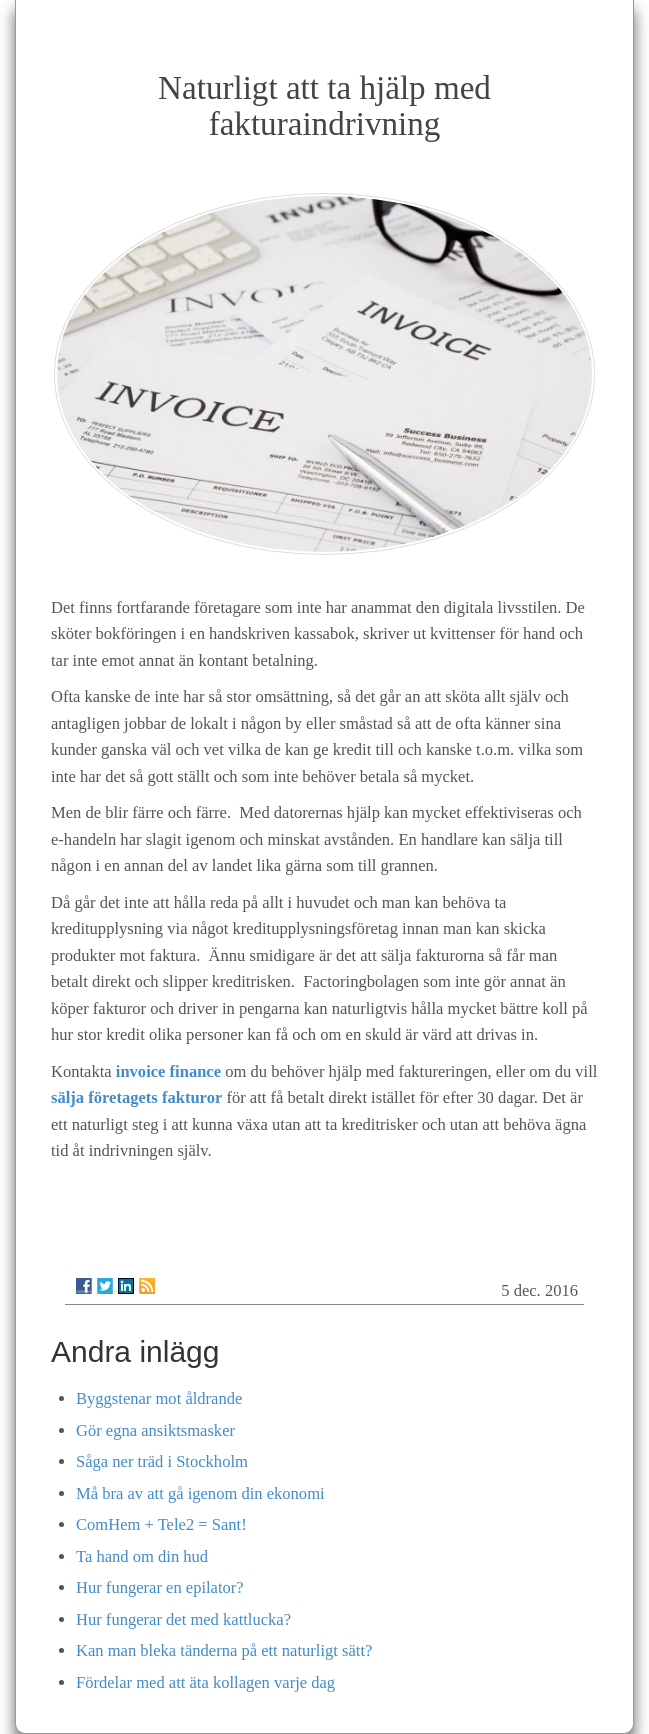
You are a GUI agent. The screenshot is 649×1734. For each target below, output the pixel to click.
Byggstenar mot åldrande (159, 1398)
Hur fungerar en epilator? (160, 1587)
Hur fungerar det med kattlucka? (183, 1619)
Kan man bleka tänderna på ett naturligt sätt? (224, 1650)
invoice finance (168, 1071)
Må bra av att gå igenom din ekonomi (200, 1493)
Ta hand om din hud (142, 1556)
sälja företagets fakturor (136, 1097)
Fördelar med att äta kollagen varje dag (205, 1682)
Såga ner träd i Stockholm (162, 1461)
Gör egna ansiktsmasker (155, 1430)
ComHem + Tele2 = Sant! (161, 1524)
